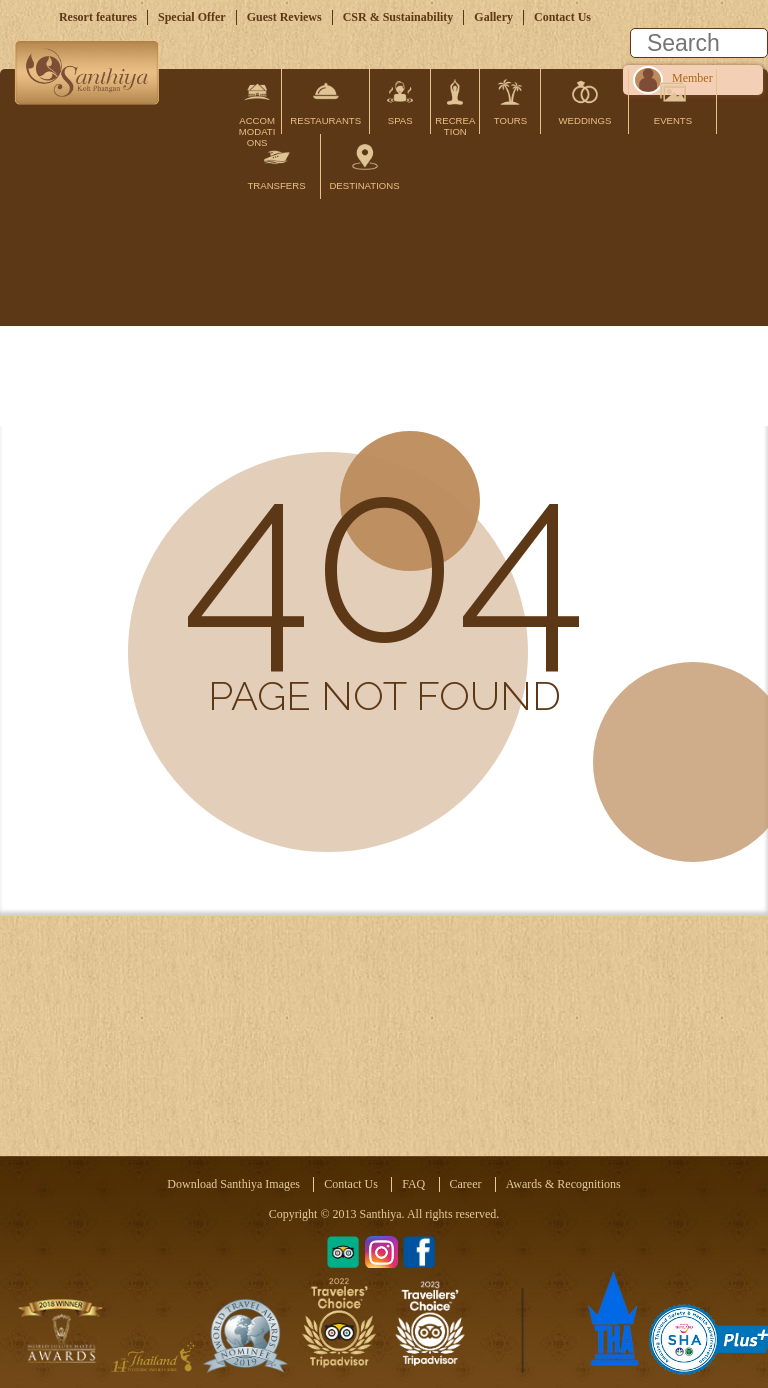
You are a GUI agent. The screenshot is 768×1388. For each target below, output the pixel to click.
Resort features (98, 17)
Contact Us (562, 17)
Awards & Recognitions (563, 1184)
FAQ (413, 1184)
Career (466, 1184)
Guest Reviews (284, 17)
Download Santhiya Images (233, 1184)
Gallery (493, 17)
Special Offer (192, 17)
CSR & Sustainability (398, 17)
